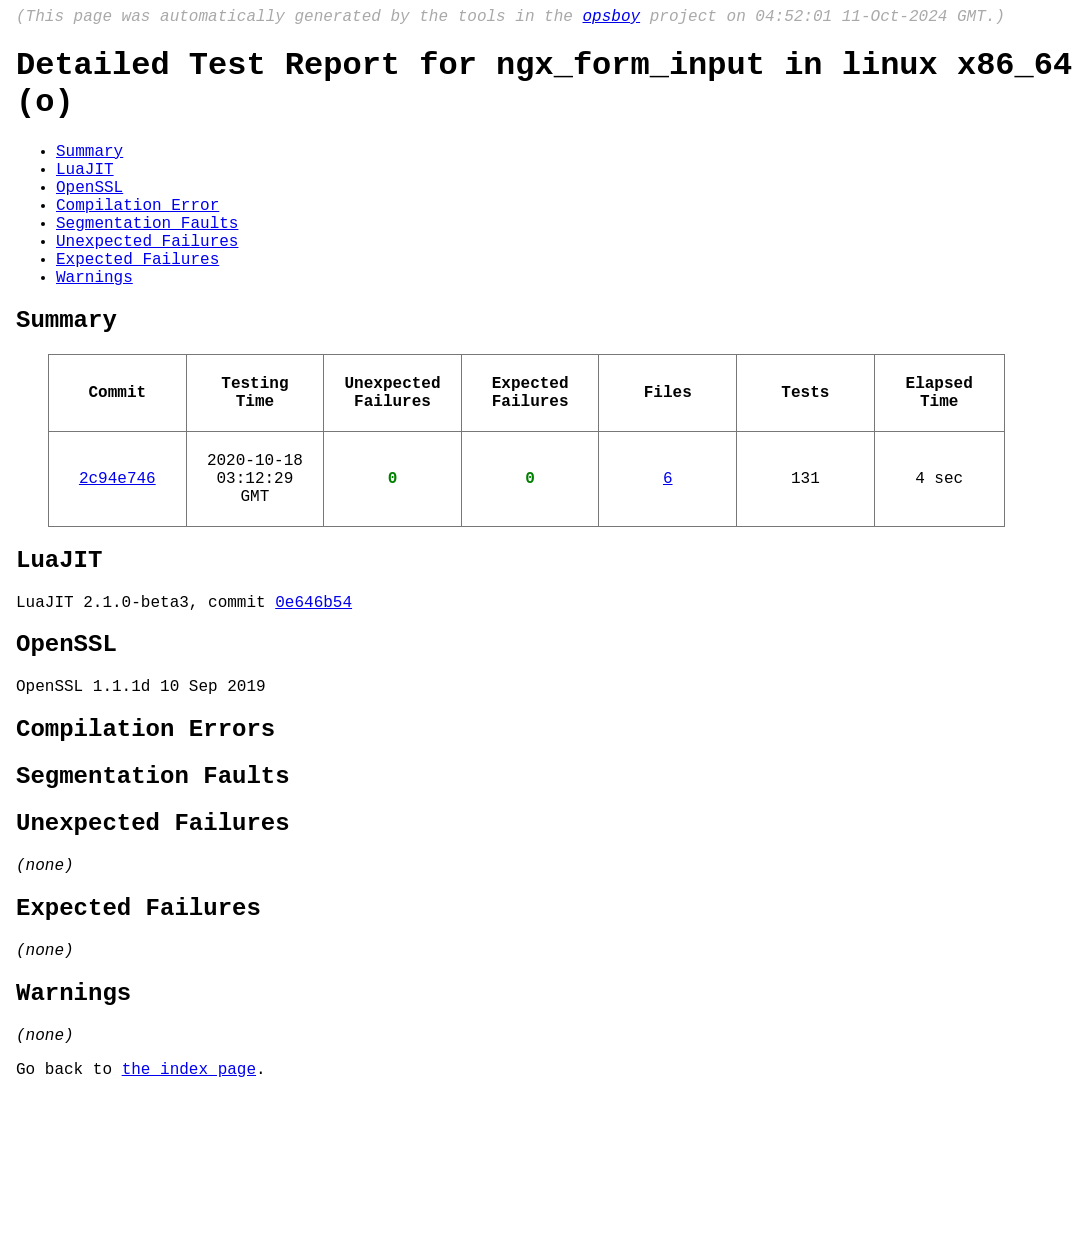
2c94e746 (117, 547)
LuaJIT (85, 192)
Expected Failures (137, 302)
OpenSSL (89, 214)
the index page (189, 1208)
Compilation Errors (145, 826)
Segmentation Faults (147, 258)
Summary (89, 170)
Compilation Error (137, 236)
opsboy (611, 19)
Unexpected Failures (147, 280)
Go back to (69, 1208)
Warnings (94, 324)
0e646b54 (313, 685)
